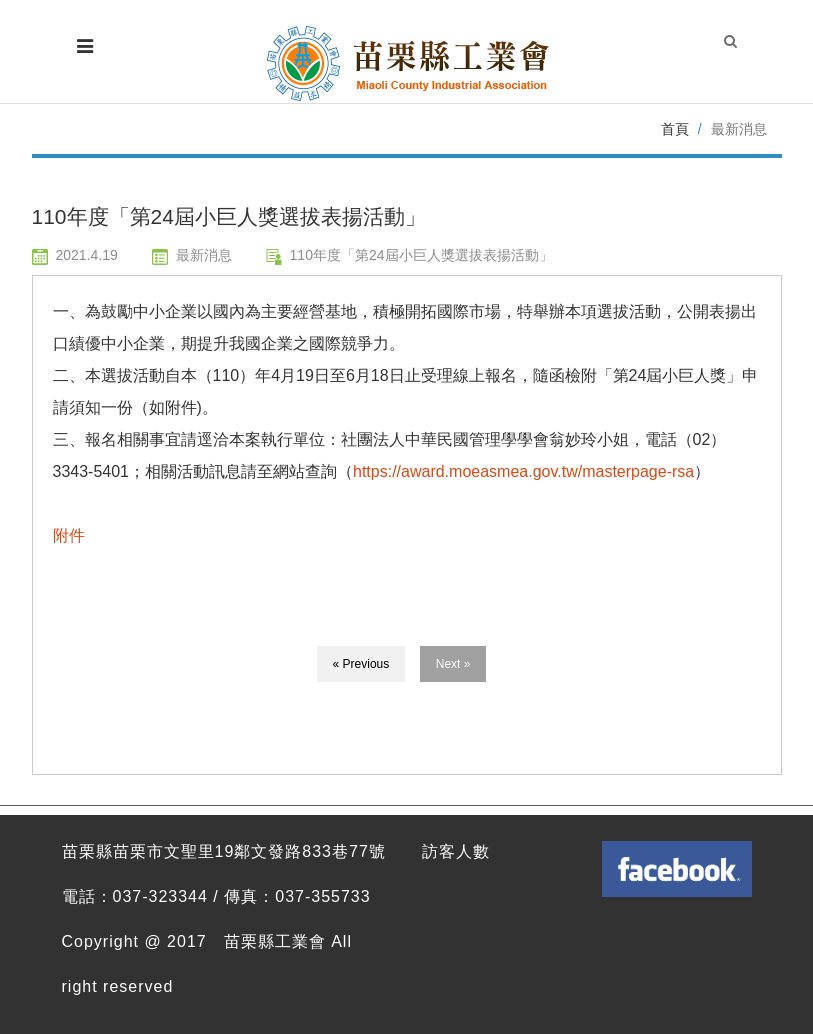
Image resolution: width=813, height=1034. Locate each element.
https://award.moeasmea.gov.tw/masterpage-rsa (523, 471)
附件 (69, 535)
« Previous (361, 664)
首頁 (675, 129)
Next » (453, 664)
